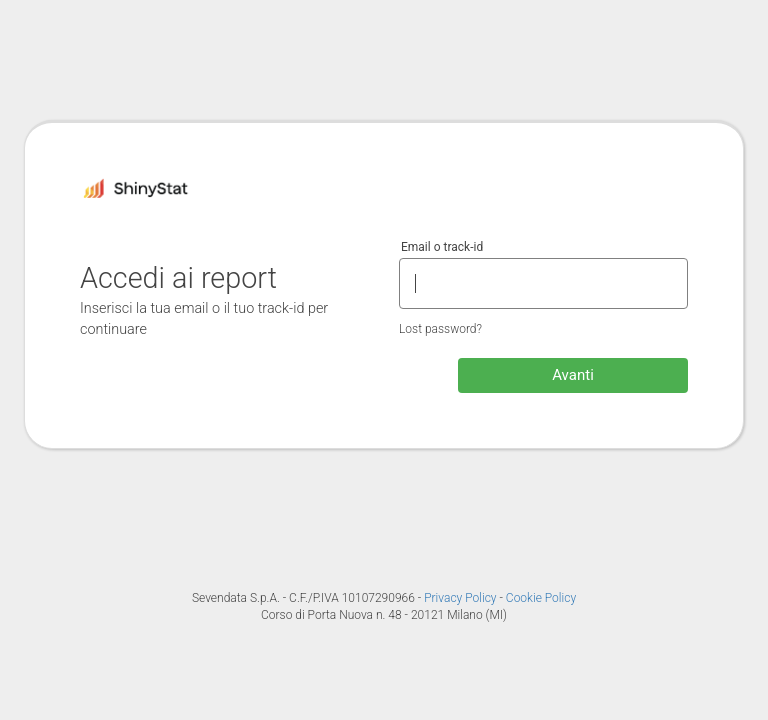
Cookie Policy (541, 598)
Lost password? (440, 329)
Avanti (573, 375)
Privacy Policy (461, 598)
